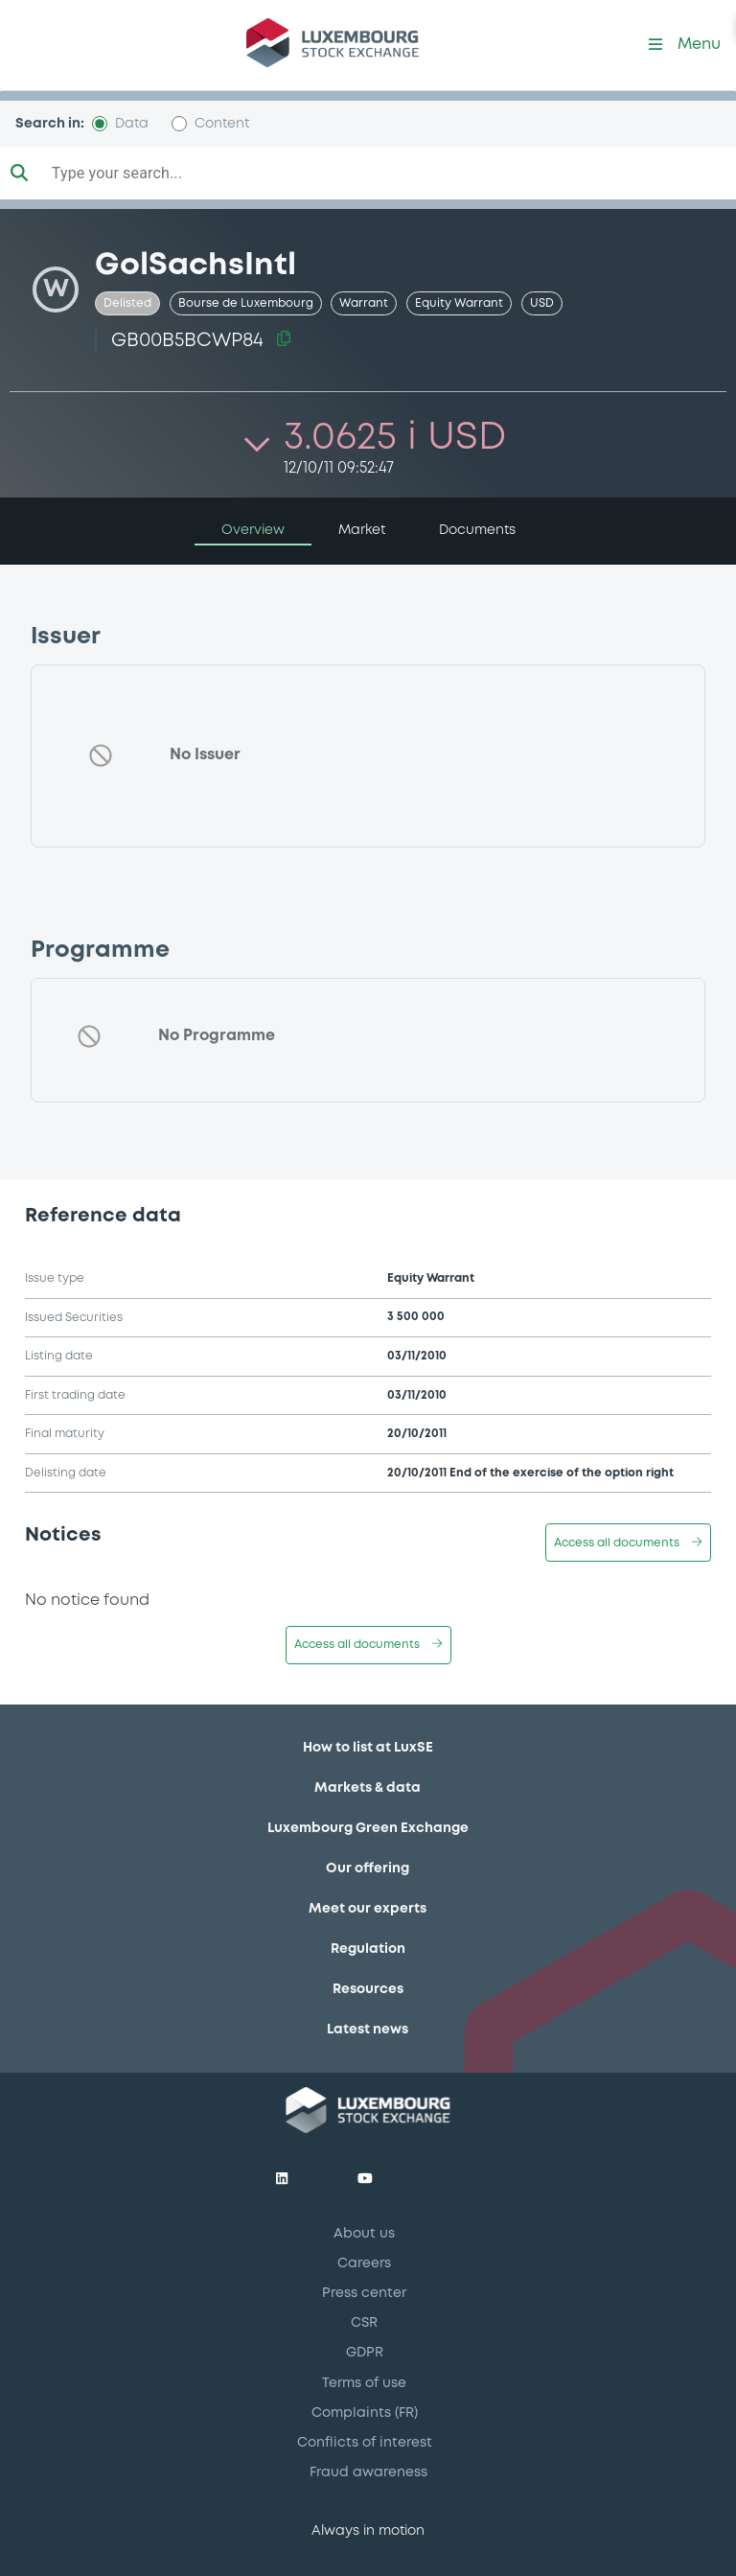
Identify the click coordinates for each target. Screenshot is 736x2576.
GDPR (364, 2352)
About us (364, 2233)
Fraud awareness (368, 2472)
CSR (364, 2323)
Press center (364, 2293)
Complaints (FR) (364, 2413)
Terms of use (364, 2383)
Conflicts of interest (364, 2442)
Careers (364, 2263)
